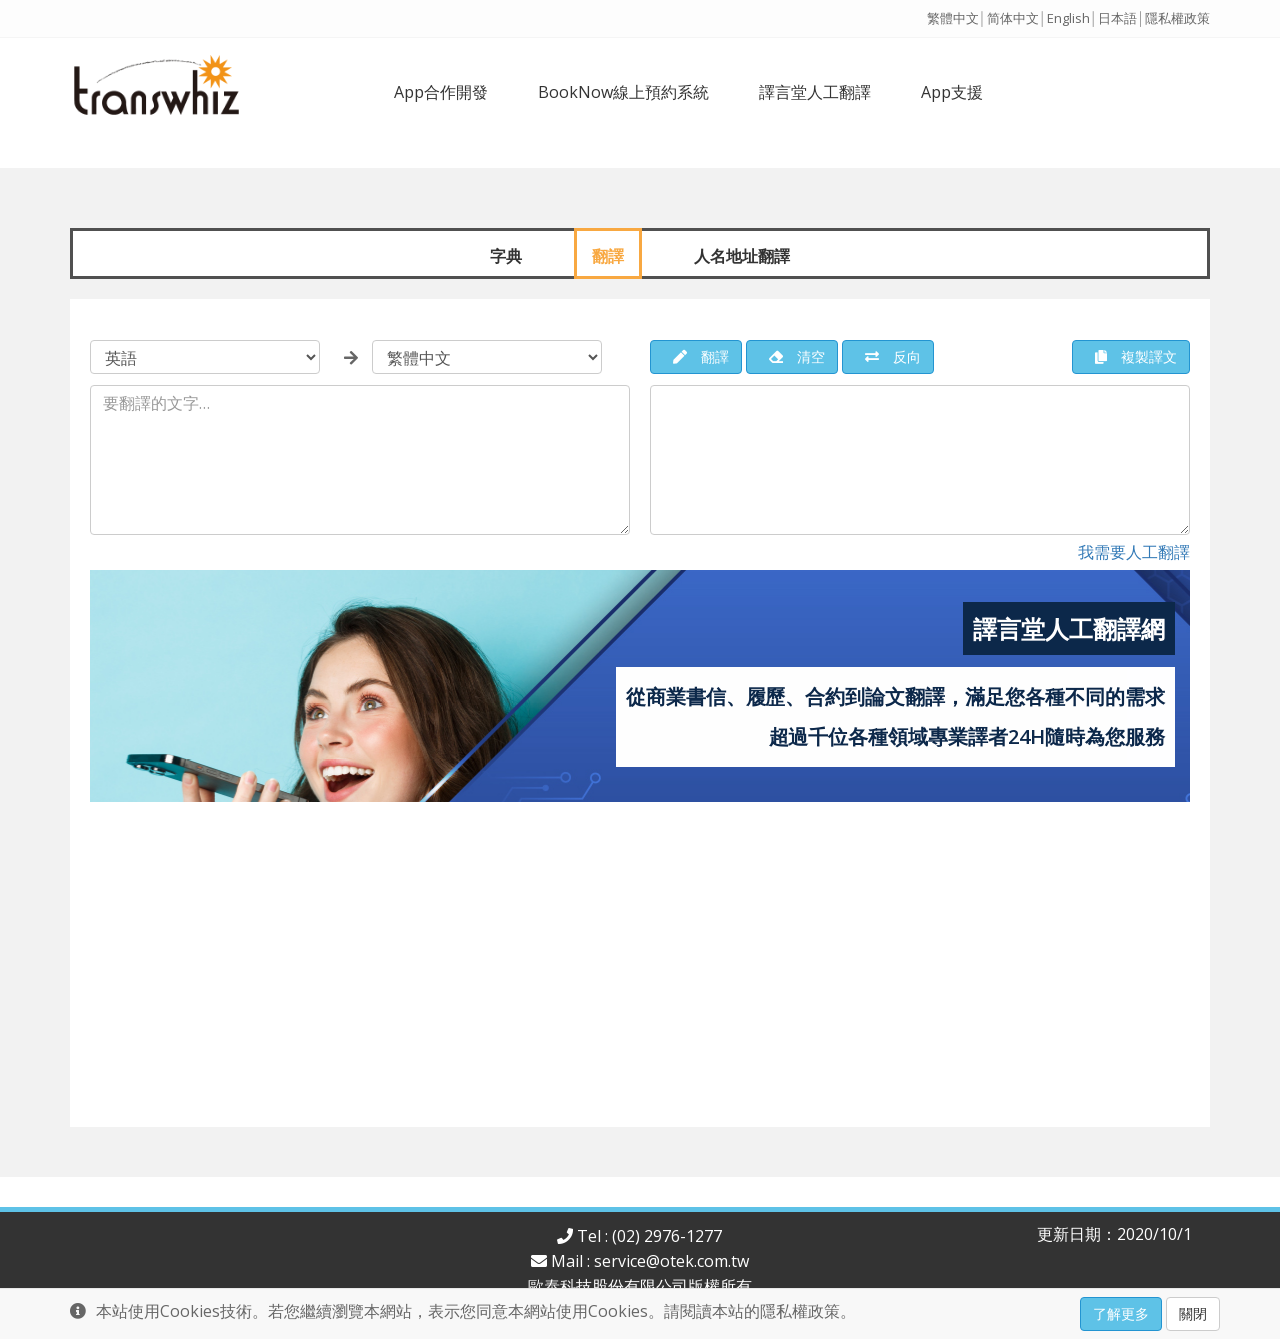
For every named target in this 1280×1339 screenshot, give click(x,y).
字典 (506, 255)
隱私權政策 (1177, 18)
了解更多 (1121, 1313)
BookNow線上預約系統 (623, 92)
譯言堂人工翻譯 (815, 92)
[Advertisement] (640, 972)
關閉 (1193, 1313)
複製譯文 (1136, 356)
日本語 (1117, 18)
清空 (797, 356)
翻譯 (608, 255)
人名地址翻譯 (742, 255)
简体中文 (1013, 18)
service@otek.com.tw (671, 1261)
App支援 (952, 92)
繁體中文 (953, 18)
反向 (893, 356)
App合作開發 (441, 92)
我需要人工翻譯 (1134, 552)
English (1068, 18)
